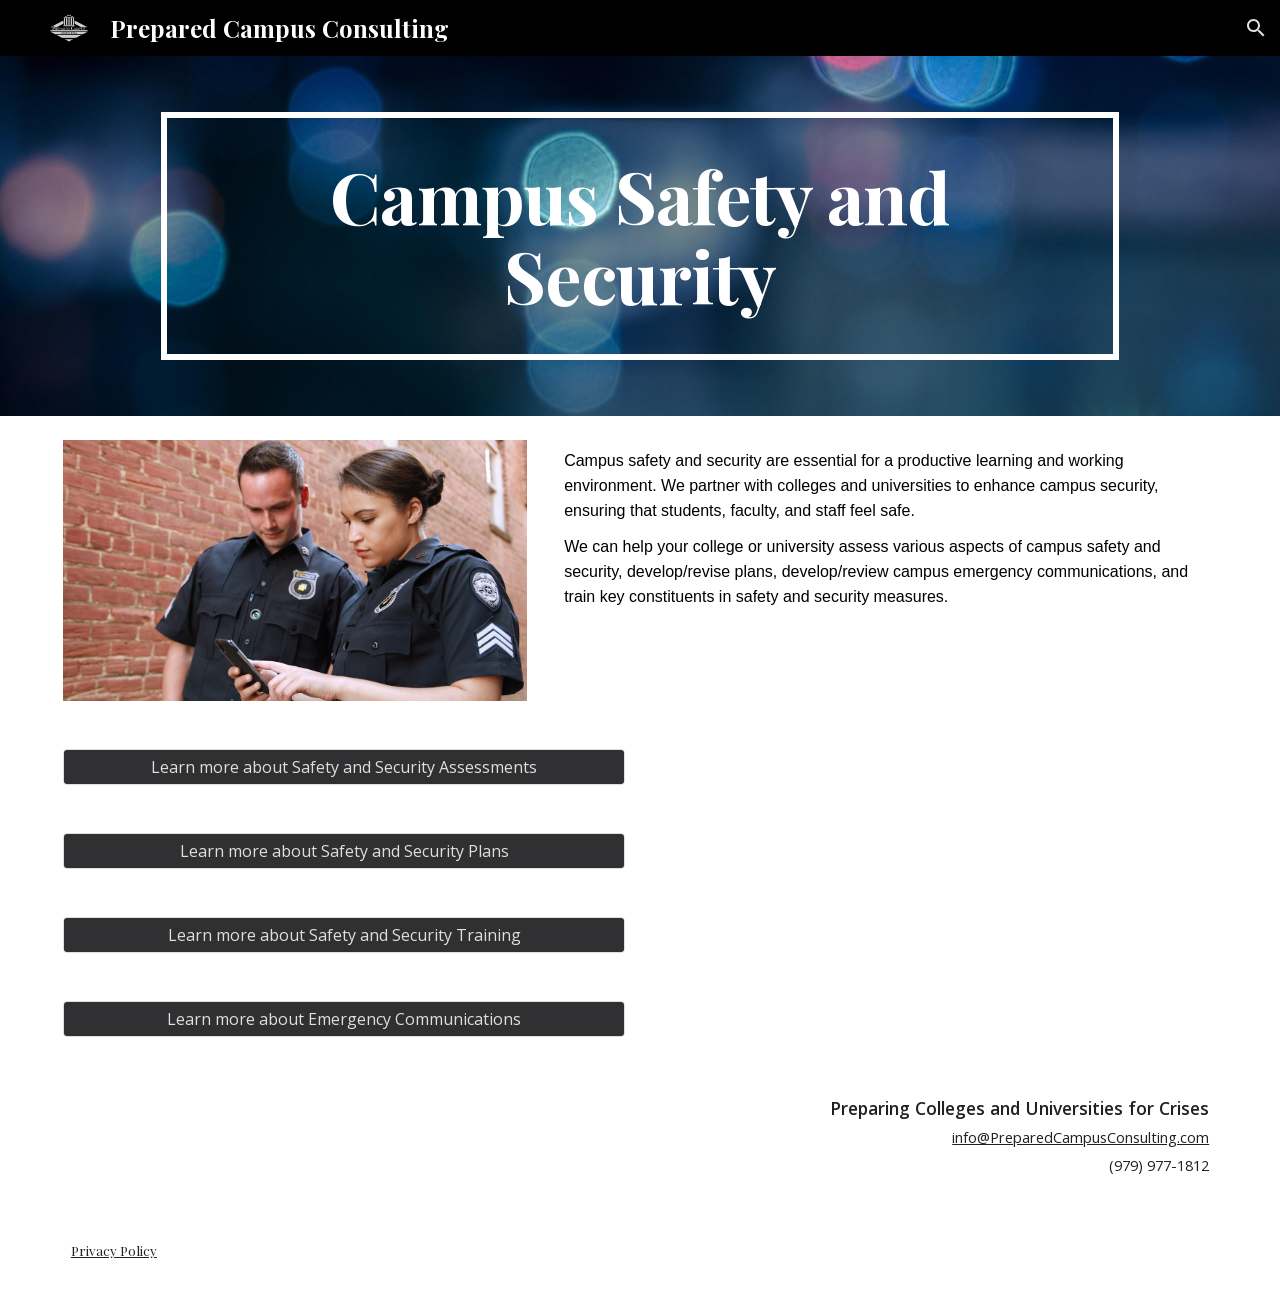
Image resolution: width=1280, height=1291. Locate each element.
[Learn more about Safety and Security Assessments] (344, 767)
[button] (1256, 28)
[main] (639, 236)
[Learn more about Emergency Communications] (344, 1019)
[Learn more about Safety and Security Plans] (344, 851)
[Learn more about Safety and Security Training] (344, 935)
